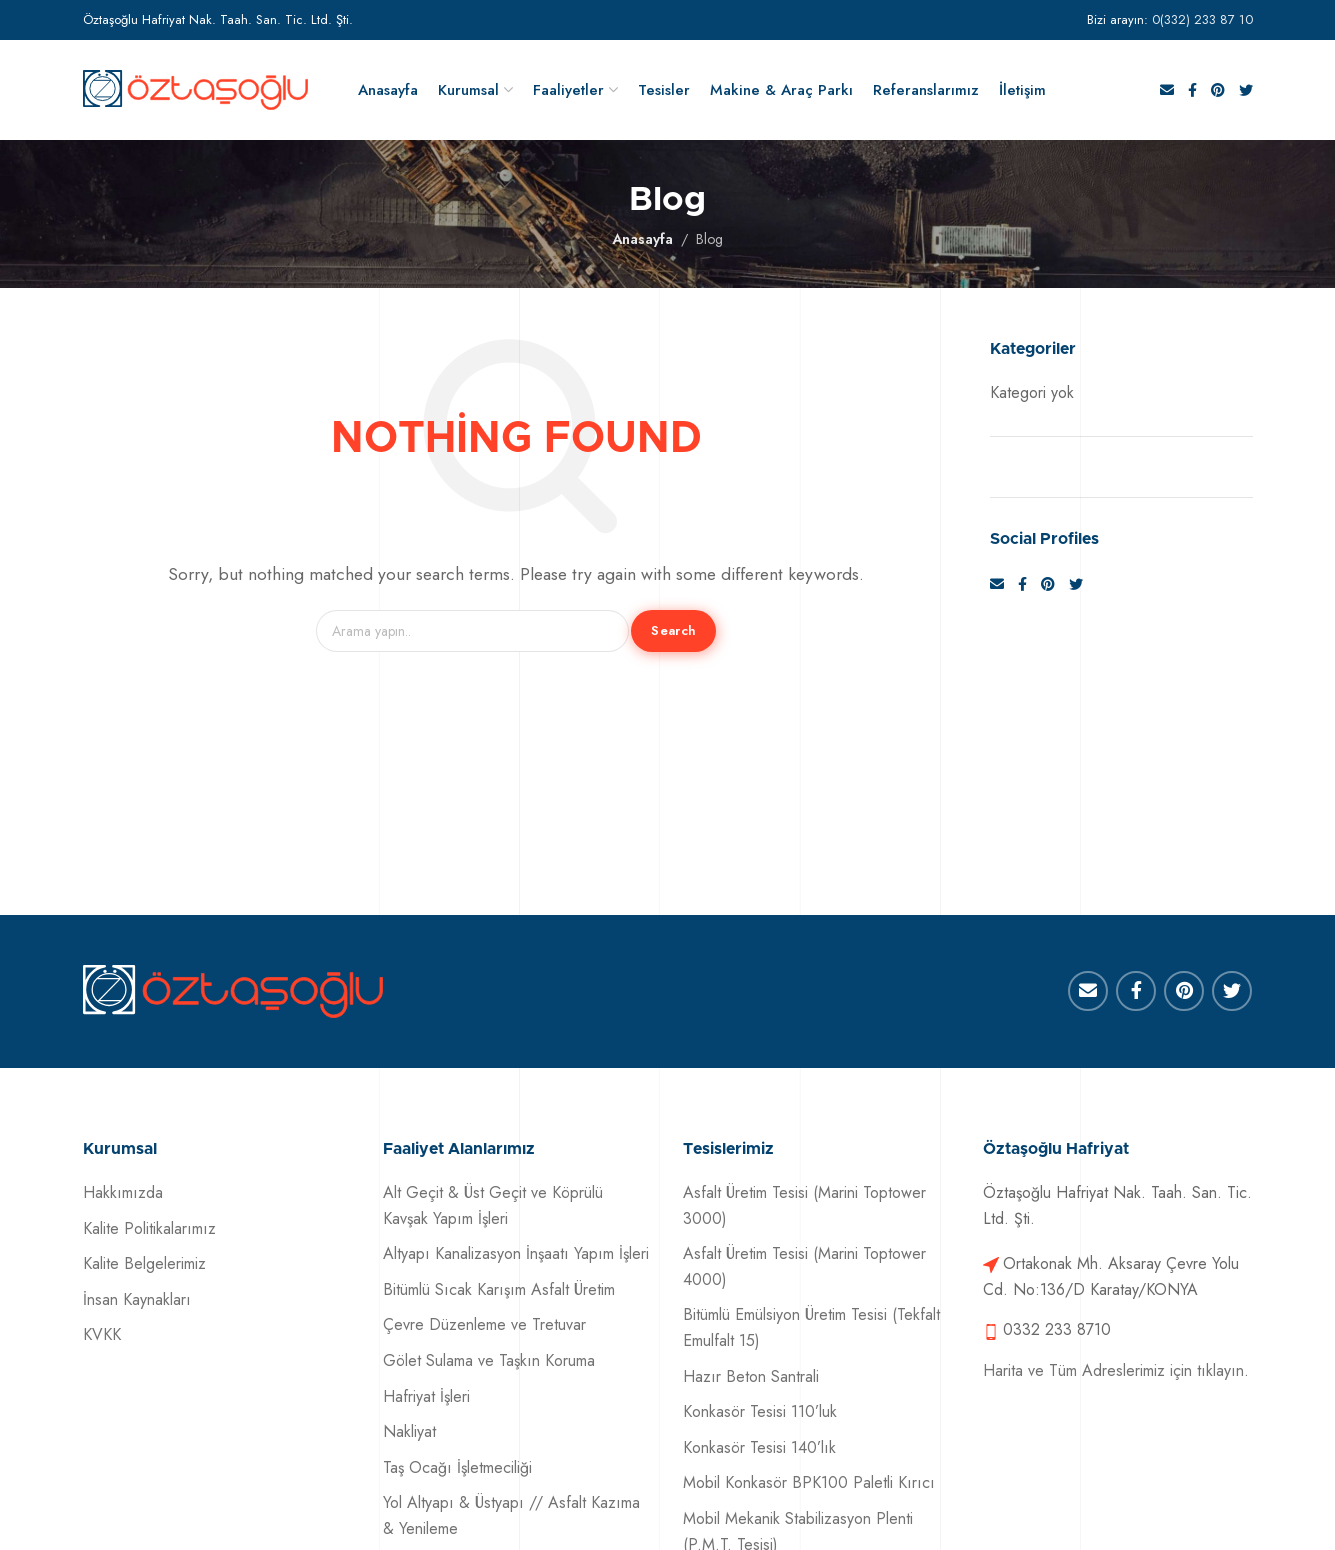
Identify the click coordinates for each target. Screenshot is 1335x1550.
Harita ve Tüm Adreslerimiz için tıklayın (1113, 1370)
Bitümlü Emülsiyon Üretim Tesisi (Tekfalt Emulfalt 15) (811, 1327)
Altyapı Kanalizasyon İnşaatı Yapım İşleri (516, 1253)
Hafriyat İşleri (426, 1396)
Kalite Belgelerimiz (144, 1263)
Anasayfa (642, 239)
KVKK (102, 1334)
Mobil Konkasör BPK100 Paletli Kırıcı (809, 1482)
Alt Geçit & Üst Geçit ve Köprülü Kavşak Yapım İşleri (493, 1205)
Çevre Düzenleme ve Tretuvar (484, 1324)
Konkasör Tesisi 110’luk (760, 1411)
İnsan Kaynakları (137, 1299)
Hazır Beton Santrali (751, 1376)
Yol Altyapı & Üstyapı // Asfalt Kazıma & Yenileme (511, 1515)
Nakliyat (409, 1431)
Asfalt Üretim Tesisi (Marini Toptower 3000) (804, 1205)
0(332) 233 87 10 (1202, 19)
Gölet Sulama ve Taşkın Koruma (489, 1360)
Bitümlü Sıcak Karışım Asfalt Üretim (499, 1289)
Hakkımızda (123, 1192)
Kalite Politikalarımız (149, 1228)
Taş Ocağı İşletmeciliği (457, 1467)
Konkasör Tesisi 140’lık (759, 1447)
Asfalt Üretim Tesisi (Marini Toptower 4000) (804, 1266)
